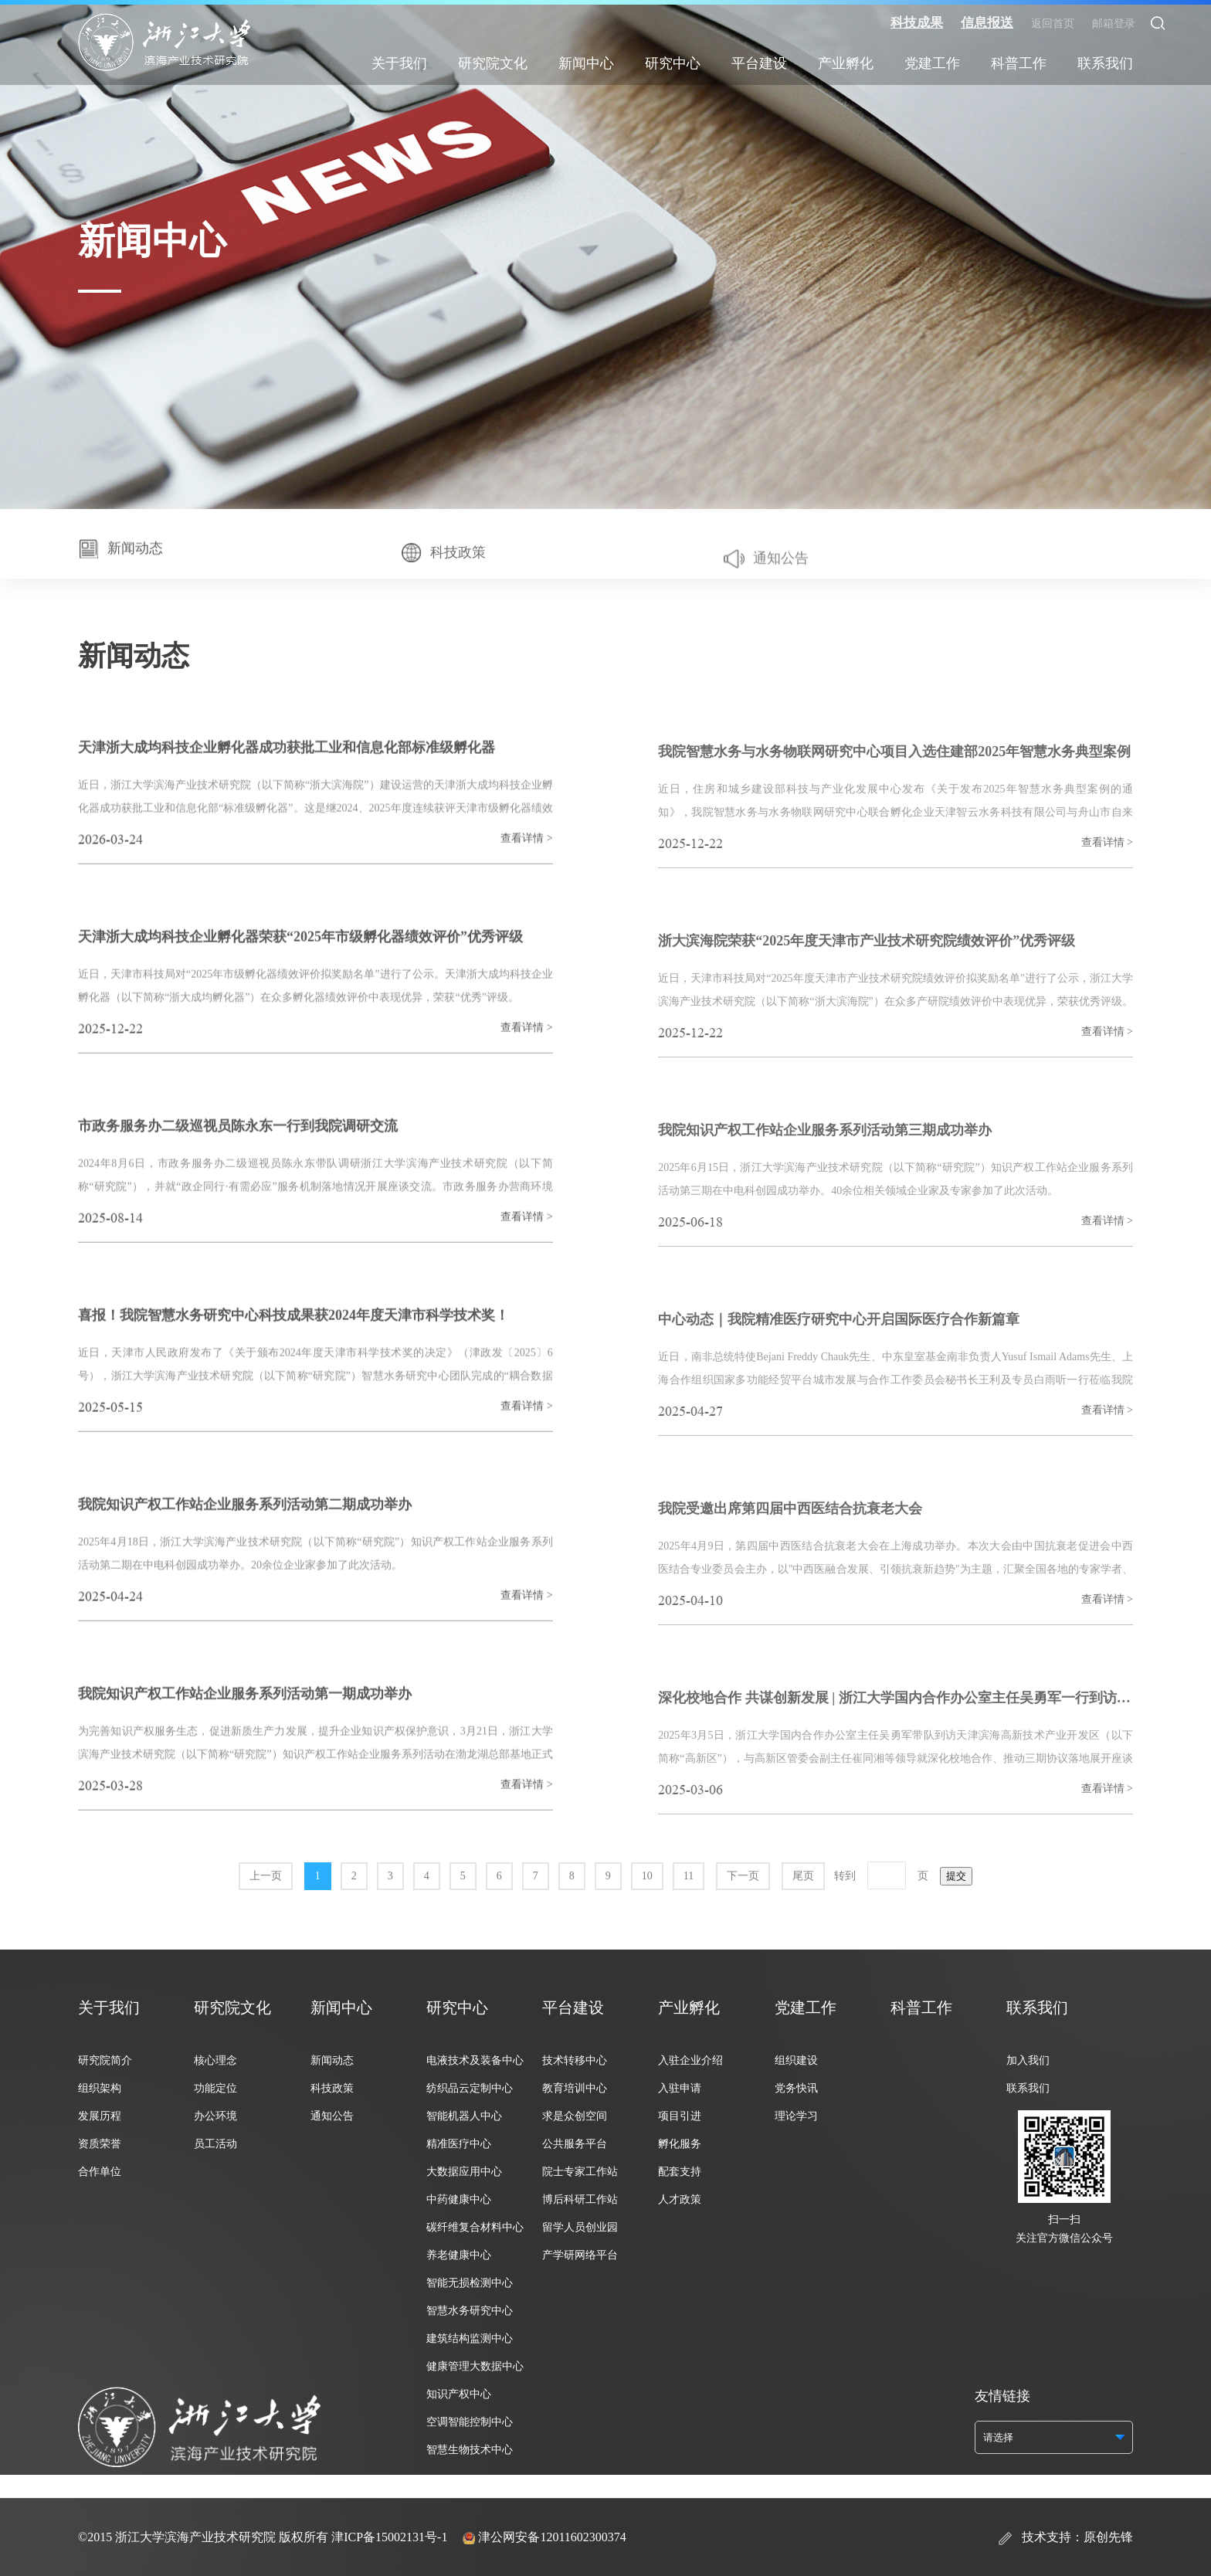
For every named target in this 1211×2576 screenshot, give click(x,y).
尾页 (803, 1909)
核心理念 (215, 2060)
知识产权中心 (458, 2394)
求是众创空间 (574, 2116)
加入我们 (1028, 2060)
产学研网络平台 (580, 2255)
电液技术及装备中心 (475, 2060)
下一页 (743, 1909)
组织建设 (796, 2060)
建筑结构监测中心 (469, 2338)
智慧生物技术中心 (469, 2450)
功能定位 (215, 2088)
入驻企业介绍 (690, 2060)
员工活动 (215, 2144)
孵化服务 (679, 2144)
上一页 (265, 1909)
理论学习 (796, 2116)
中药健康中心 (458, 2199)
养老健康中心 (458, 2255)
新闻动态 (332, 2060)
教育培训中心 (574, 2088)
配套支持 (679, 2171)
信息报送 (987, 22)
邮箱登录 (1113, 23)
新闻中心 (586, 63)
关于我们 (399, 63)
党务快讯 (796, 2088)
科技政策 (332, 2088)
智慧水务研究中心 (469, 2310)
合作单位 (99, 2171)
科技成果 (916, 22)
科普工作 (1018, 63)
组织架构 (99, 2088)
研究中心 (672, 63)
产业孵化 (845, 63)
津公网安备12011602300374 (552, 2537)
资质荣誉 (99, 2144)
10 (647, 1909)
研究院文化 (492, 63)
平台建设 (759, 63)
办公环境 (215, 2116)
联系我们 (1105, 63)
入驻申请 (679, 2088)
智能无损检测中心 (469, 2283)
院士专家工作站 (580, 2171)
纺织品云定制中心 (469, 2088)
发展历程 (99, 2116)
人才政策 (679, 2199)
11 (689, 1909)
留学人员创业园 (580, 2227)
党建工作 (932, 63)
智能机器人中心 (464, 2116)
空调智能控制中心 (469, 2422)
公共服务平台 (574, 2144)
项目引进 (679, 2116)
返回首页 (1052, 23)
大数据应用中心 (464, 2171)
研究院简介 (105, 2060)
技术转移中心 (574, 2060)
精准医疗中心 (458, 2144)
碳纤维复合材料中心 (475, 2227)
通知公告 (332, 2116)
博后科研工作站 (580, 2199)
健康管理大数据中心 (475, 2366)
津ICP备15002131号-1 (389, 2537)
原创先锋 (1108, 2537)
